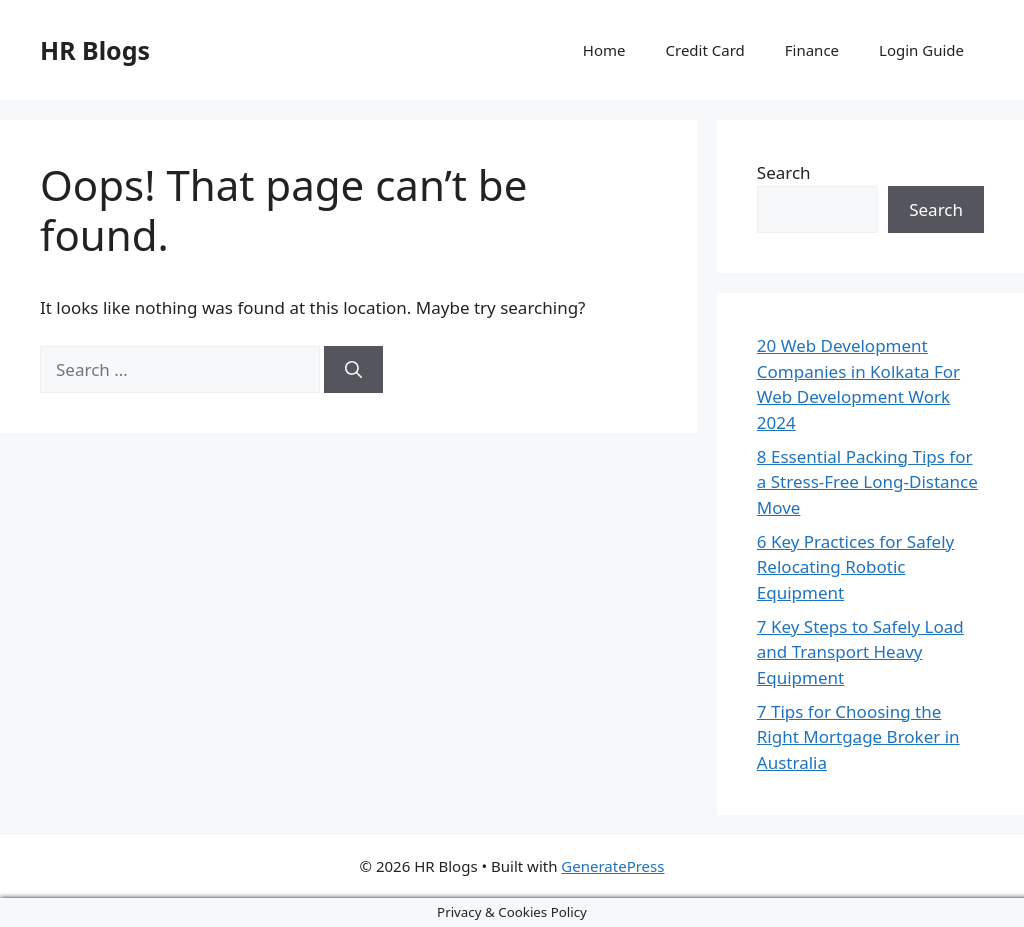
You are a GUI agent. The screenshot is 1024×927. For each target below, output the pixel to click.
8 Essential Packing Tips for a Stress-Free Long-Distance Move (867, 482)
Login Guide (921, 50)
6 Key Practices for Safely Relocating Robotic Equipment (855, 567)
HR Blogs (95, 50)
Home (604, 50)
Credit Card (705, 50)
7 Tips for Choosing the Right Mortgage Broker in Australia (858, 737)
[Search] (353, 370)
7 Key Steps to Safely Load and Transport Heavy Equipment (860, 652)
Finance (812, 50)
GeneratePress (612, 866)
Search (784, 172)
